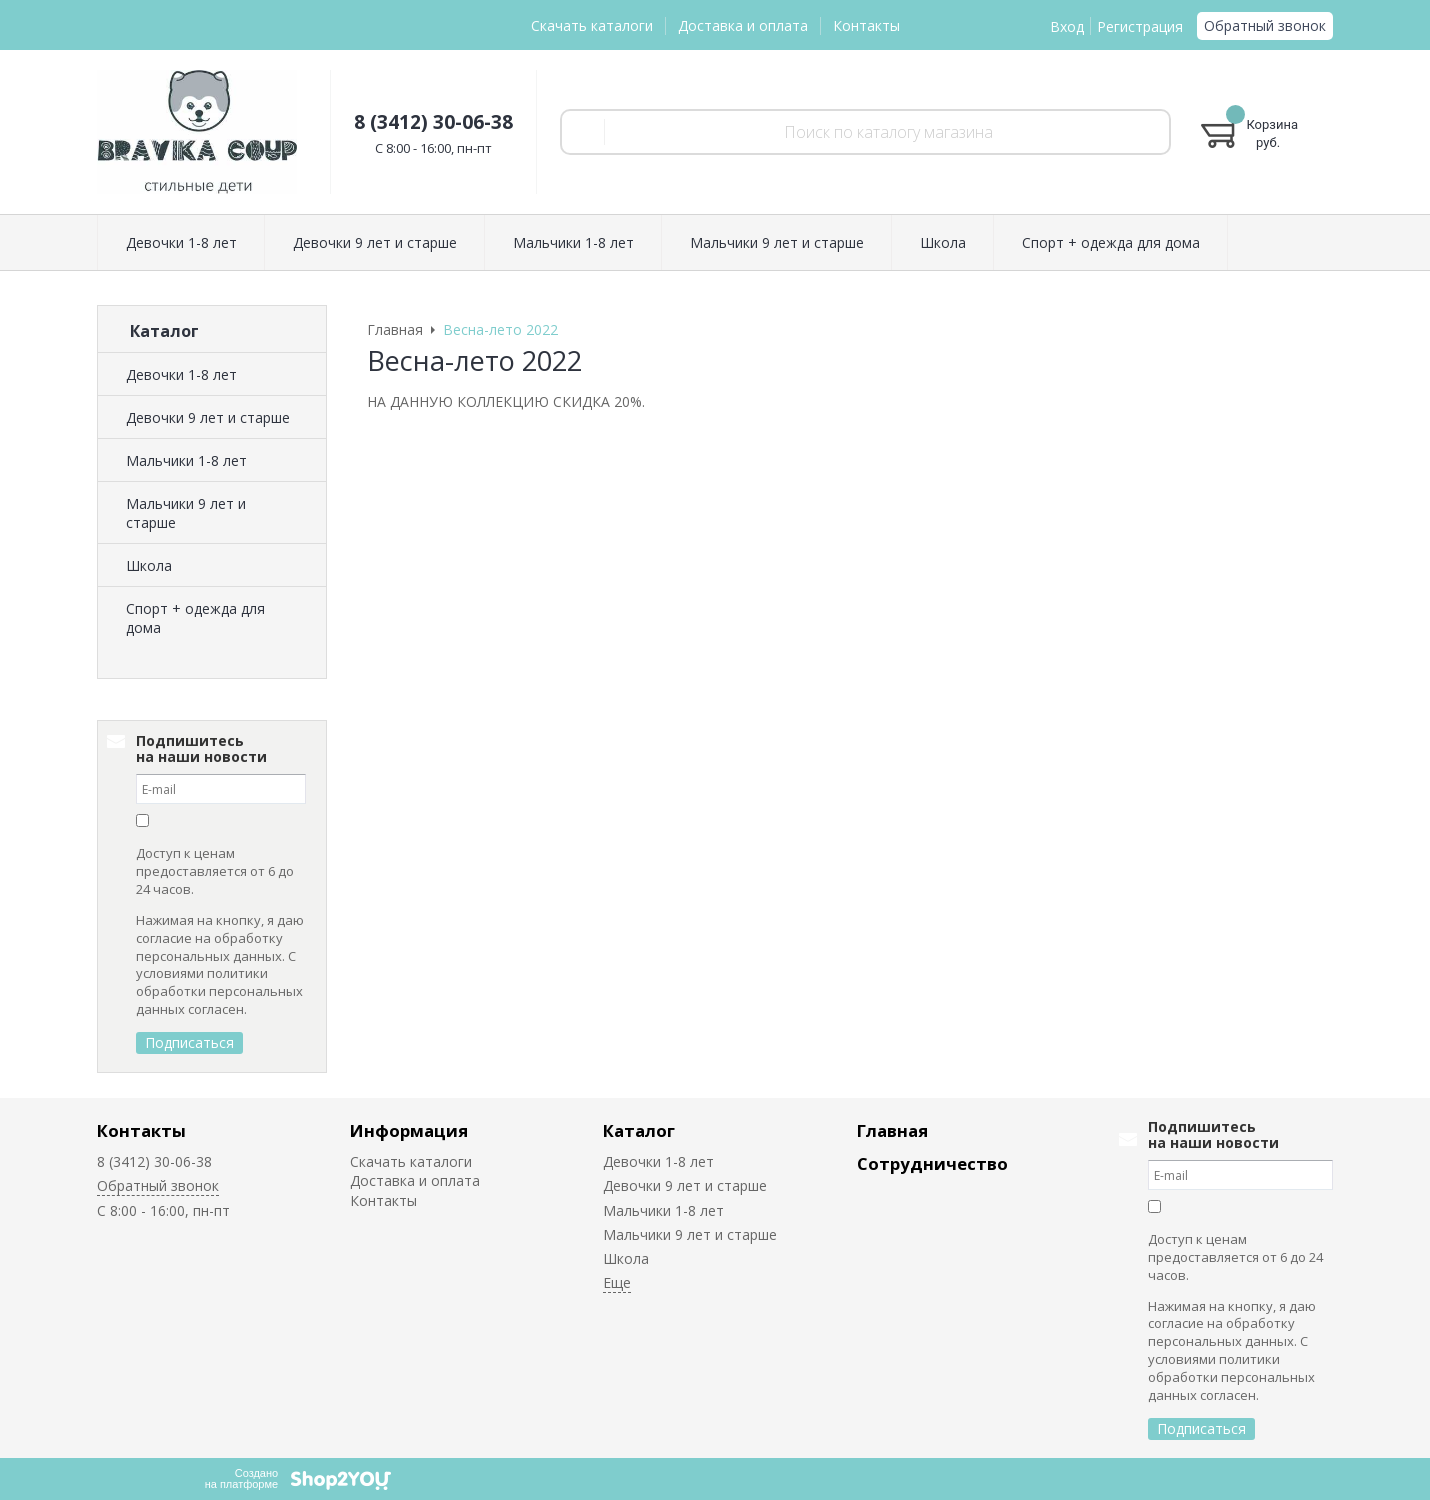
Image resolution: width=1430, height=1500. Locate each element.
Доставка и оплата (743, 25)
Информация (409, 1130)
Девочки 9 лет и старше (208, 417)
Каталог (639, 1130)
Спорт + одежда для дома (195, 618)
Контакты (866, 25)
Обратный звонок (1265, 25)
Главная (892, 1130)
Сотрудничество (932, 1163)
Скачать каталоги (592, 25)
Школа (149, 565)
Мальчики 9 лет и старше (186, 513)
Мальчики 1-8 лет (186, 460)
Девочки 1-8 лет (181, 374)
